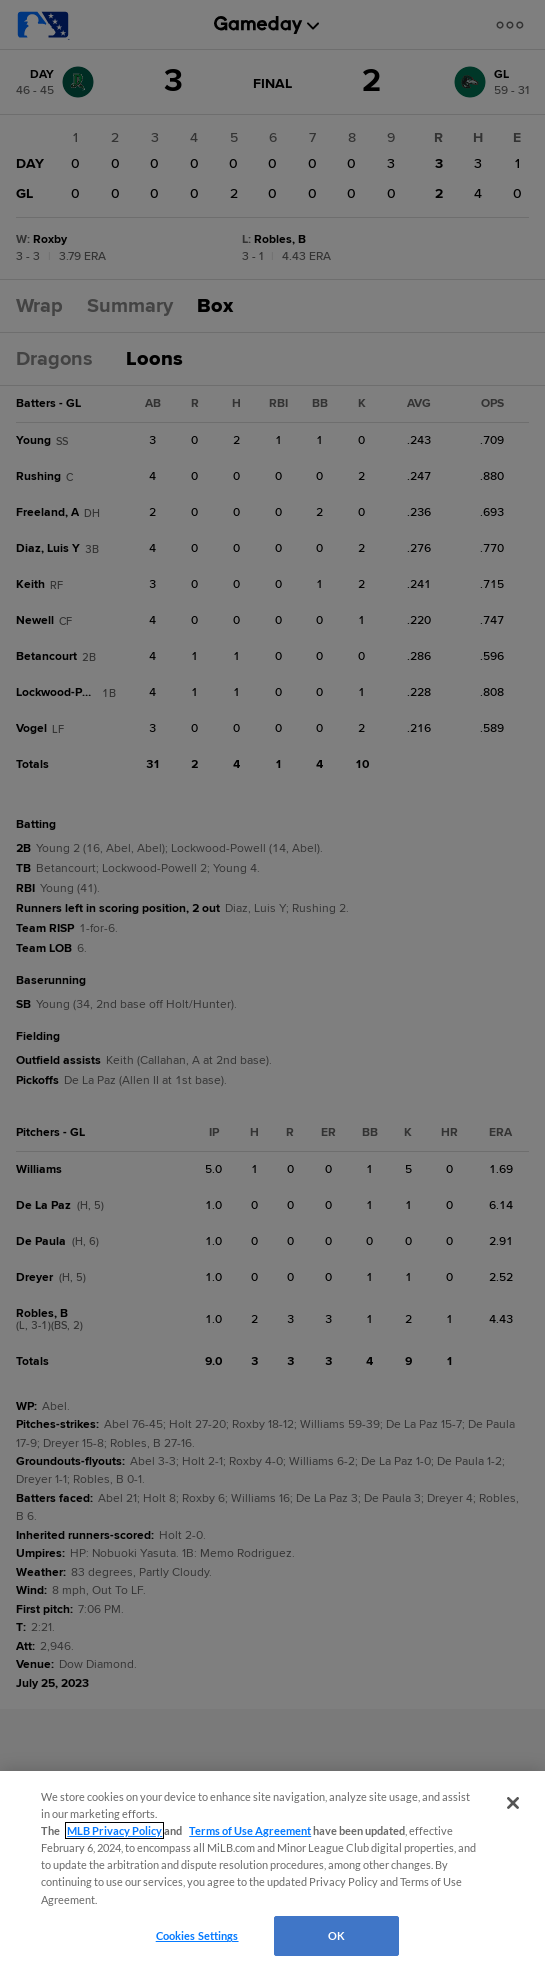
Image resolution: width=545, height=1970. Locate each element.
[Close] (513, 1803)
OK (336, 1935)
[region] (272, 1870)
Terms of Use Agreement (250, 1830)
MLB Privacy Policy (114, 1830)
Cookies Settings (197, 1935)
